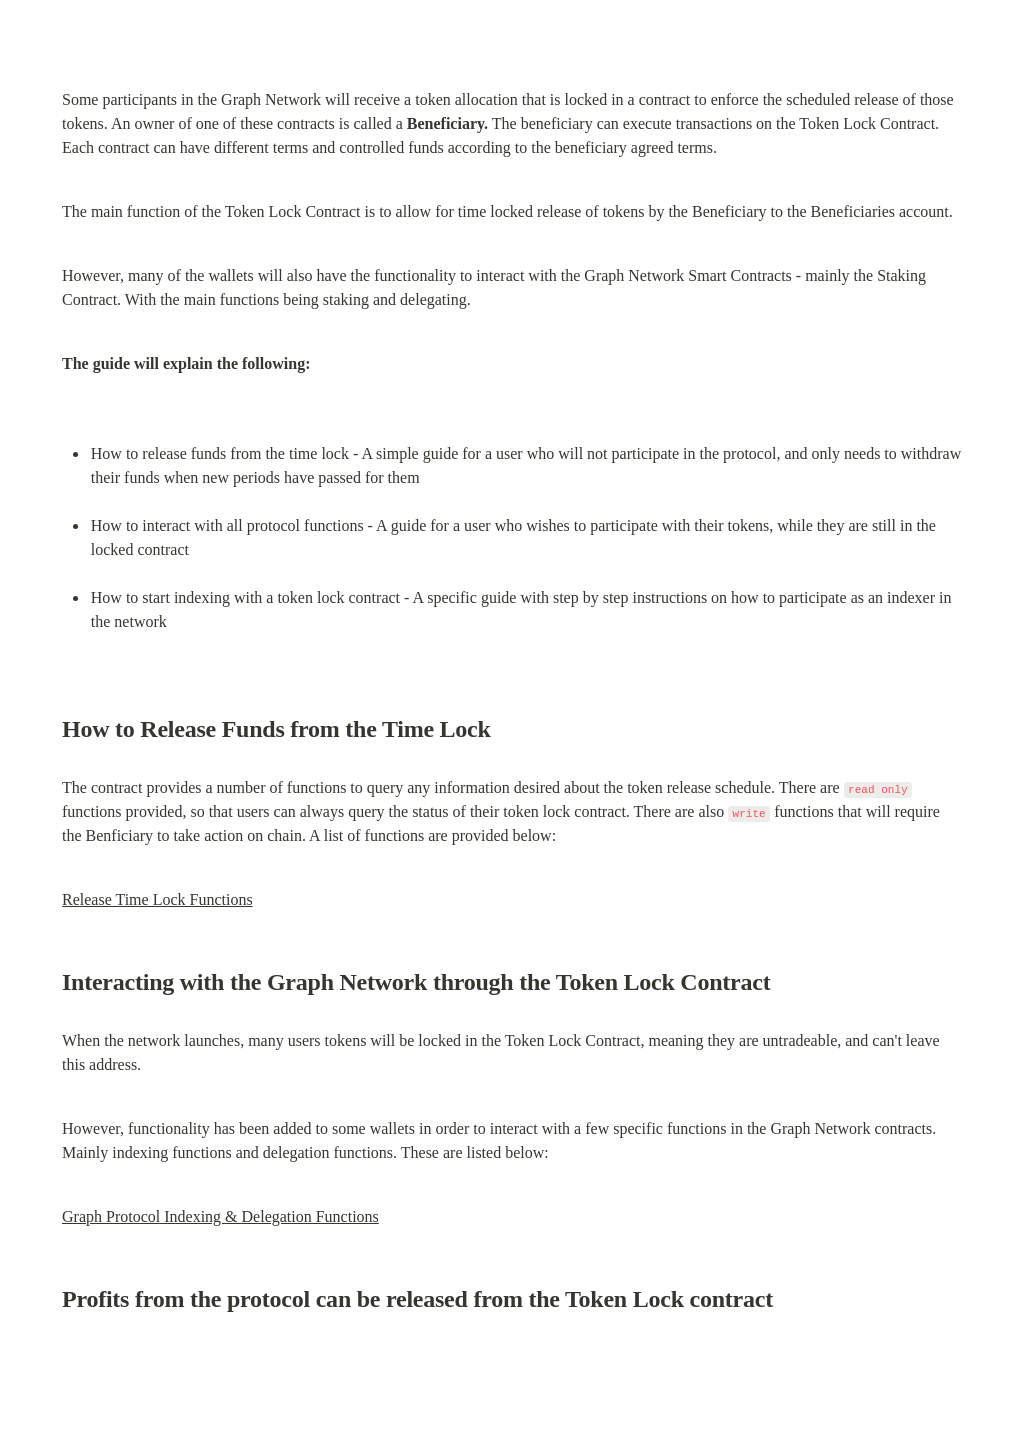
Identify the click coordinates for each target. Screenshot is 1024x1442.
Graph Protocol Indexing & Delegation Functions (220, 1216)
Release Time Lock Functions (157, 899)
